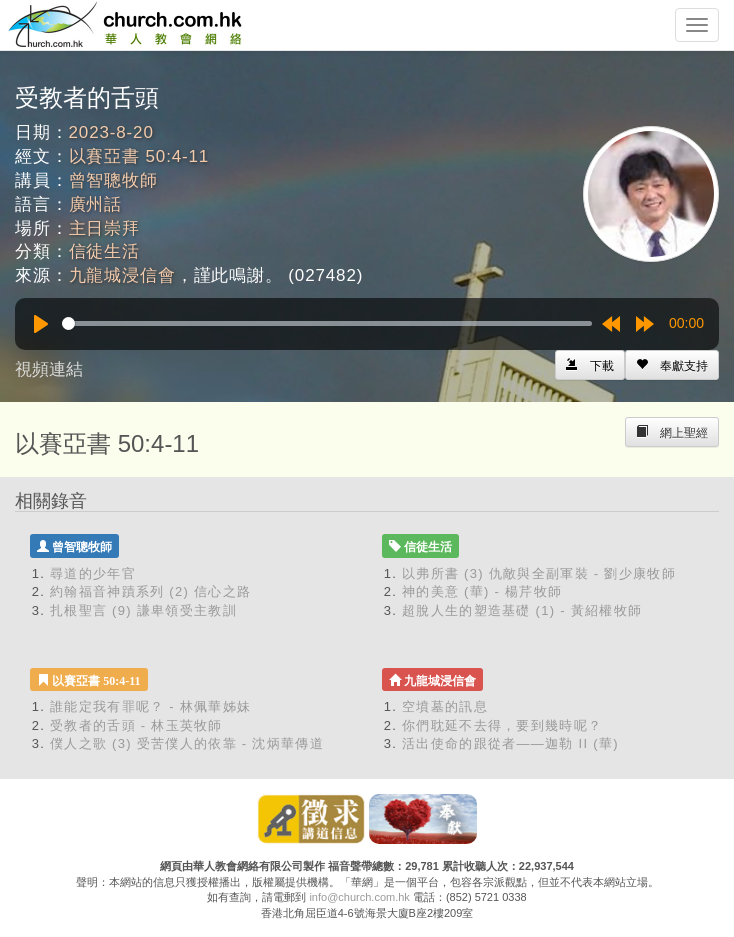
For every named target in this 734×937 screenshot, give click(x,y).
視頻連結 (49, 369)
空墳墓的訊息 (445, 706)
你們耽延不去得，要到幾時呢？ (502, 725)
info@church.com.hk (359, 897)
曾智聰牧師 (113, 180)
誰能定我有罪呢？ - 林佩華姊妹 (150, 706)
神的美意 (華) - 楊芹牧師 (482, 591)
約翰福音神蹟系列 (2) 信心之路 (150, 591)
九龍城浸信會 (122, 275)
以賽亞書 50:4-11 (139, 156)
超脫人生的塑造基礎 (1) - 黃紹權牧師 (522, 610)
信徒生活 (104, 251)
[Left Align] (672, 365)
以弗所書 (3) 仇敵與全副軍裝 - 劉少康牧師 (539, 573)
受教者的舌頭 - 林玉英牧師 (136, 725)
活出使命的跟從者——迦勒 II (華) (510, 743)
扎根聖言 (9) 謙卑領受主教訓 (143, 610)
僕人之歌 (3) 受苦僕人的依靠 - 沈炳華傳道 (187, 743)
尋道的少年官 (93, 573)
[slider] (327, 323)
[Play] (41, 324)
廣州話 (96, 204)
